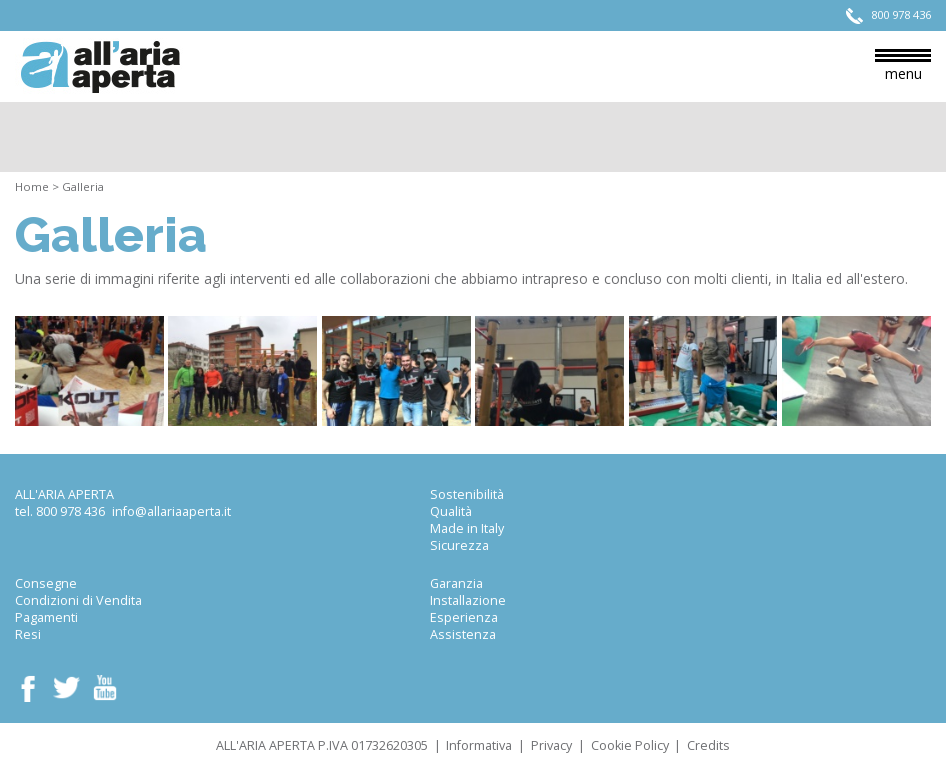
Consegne (46, 583)
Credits (708, 745)
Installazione (468, 600)
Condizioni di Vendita (78, 600)
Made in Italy (467, 528)
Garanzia (456, 583)
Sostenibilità (467, 494)
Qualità (451, 511)
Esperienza (464, 617)
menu (903, 66)
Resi (28, 634)
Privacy (551, 745)
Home (32, 186)
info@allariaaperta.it (171, 511)
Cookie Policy (630, 745)
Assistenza (463, 634)
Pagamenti (46, 617)
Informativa (479, 745)
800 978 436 (70, 511)
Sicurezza (459, 545)
